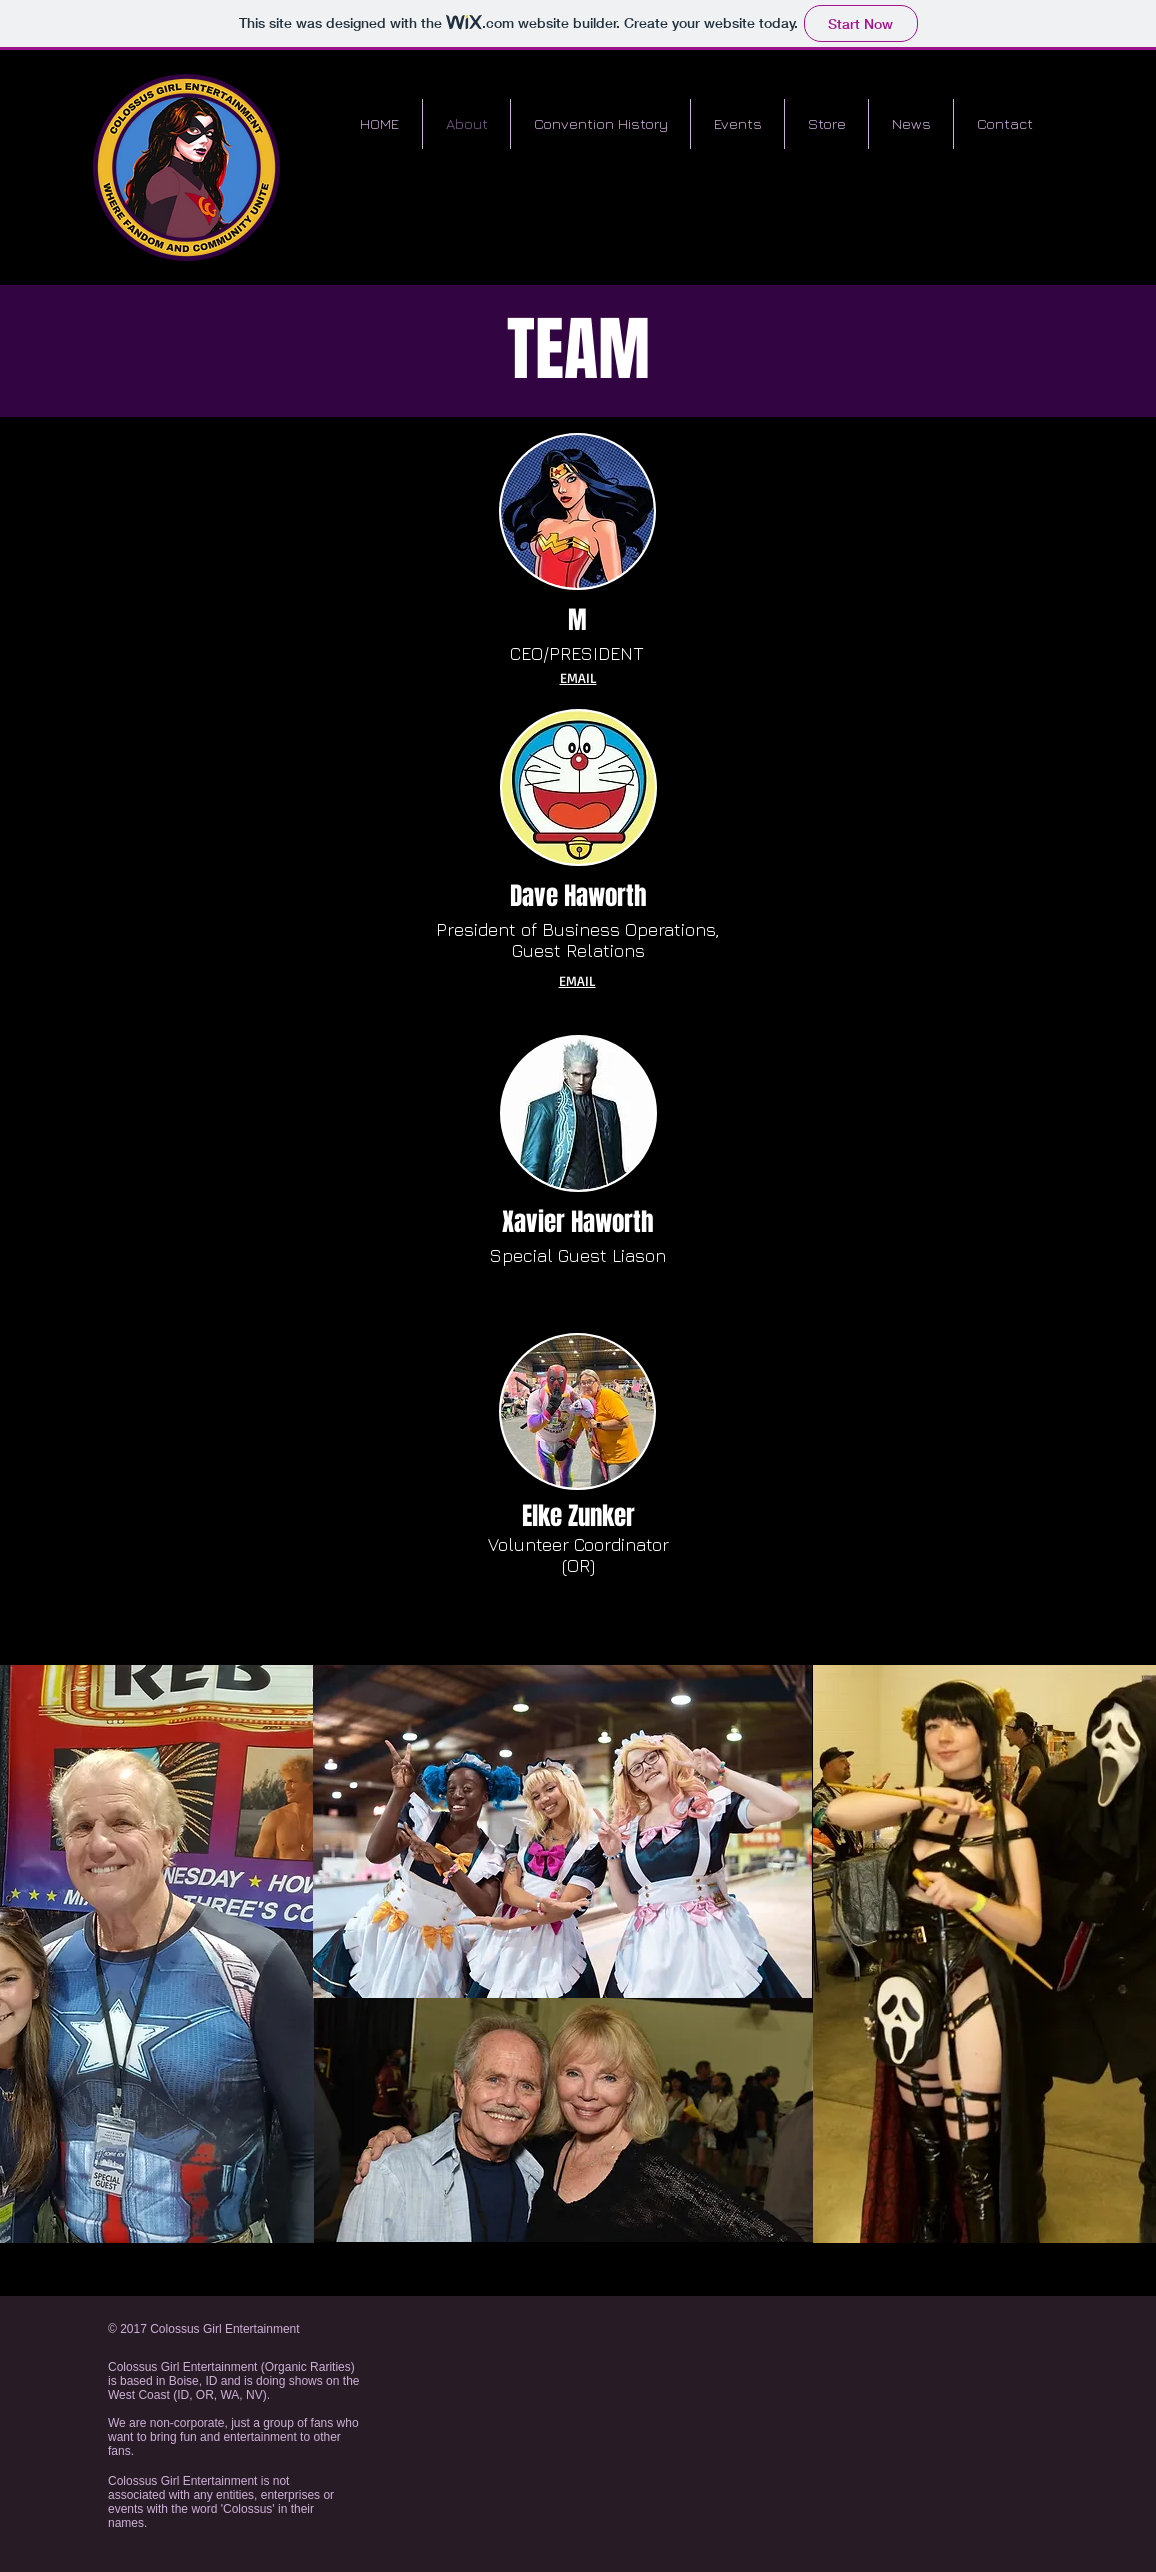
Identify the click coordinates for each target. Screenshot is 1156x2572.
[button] (737, 124)
